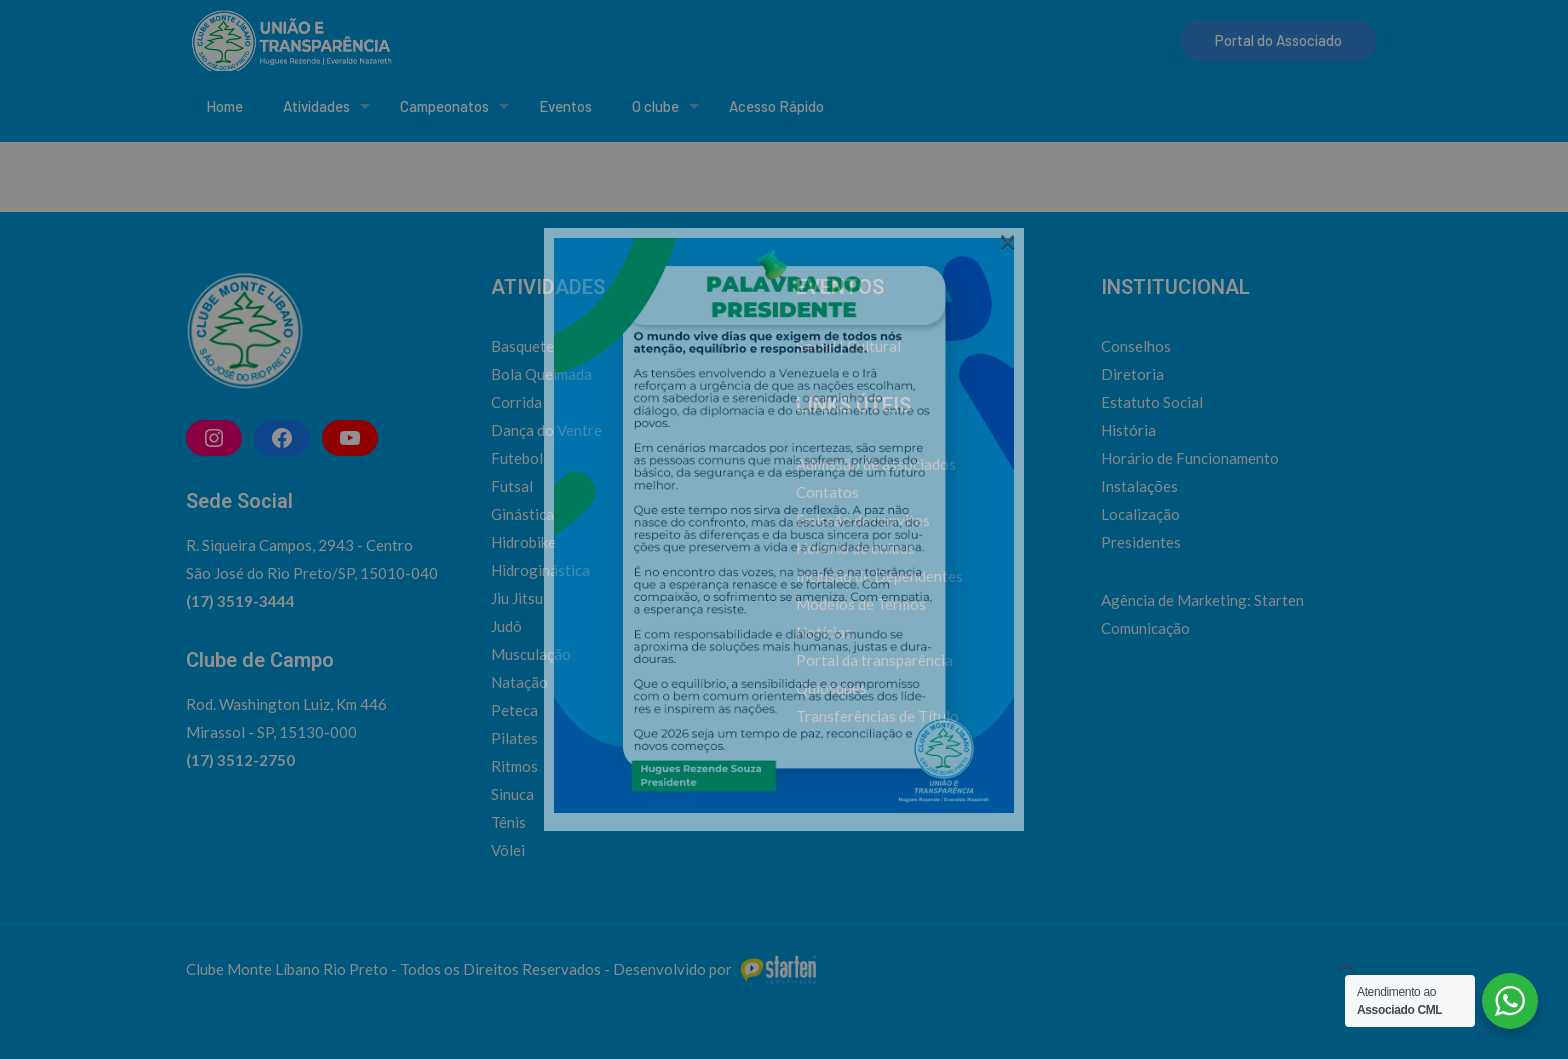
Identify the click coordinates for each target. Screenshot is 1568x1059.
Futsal (512, 486)
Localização (1140, 514)
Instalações (1139, 486)
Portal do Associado (1278, 40)
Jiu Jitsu (517, 598)
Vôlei (508, 850)
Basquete (522, 346)
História (1128, 430)
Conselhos (1136, 346)
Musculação (531, 654)
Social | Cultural (848, 346)
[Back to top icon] (1346, 967)
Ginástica (522, 514)
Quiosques (831, 688)
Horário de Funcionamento (1190, 458)
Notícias (824, 632)
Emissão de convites (863, 520)
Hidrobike (523, 542)
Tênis (508, 822)
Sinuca (512, 794)
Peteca (514, 710)
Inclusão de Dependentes (879, 576)
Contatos (827, 492)
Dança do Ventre (546, 430)
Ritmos (514, 766)
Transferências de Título (877, 716)
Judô (506, 626)
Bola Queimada (541, 374)
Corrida (516, 402)
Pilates (514, 738)
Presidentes (1141, 542)
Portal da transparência (874, 660)
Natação (519, 682)
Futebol (517, 458)
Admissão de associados (876, 464)
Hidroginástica (540, 570)
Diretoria (1132, 374)
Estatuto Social (1152, 402)
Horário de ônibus (855, 548)
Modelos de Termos (861, 604)
